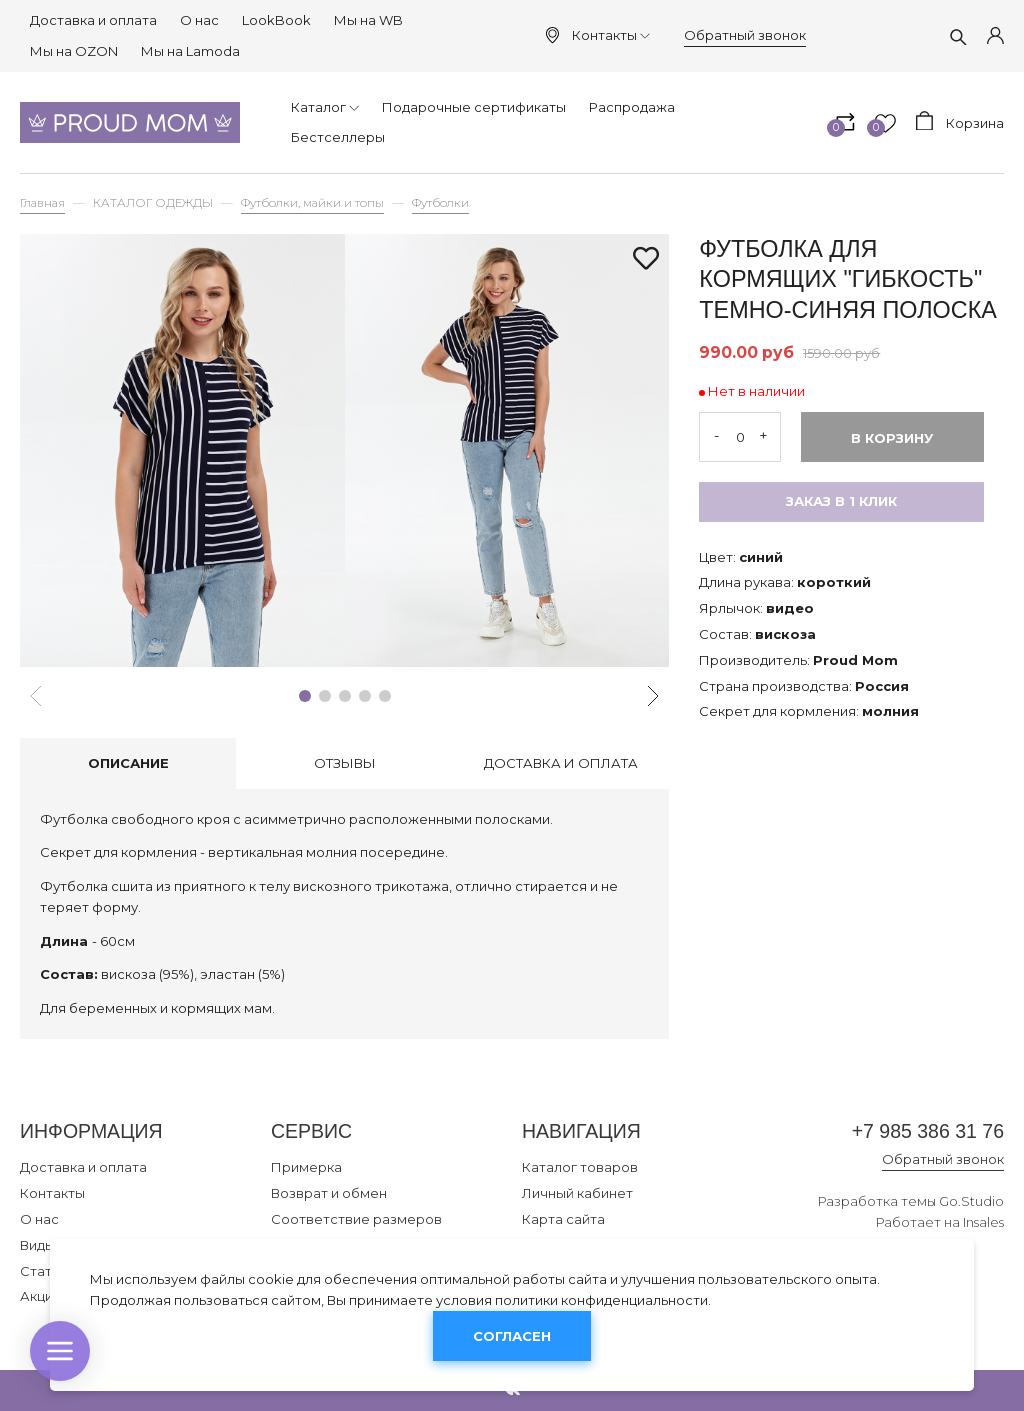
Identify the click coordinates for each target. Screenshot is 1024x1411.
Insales (983, 1222)
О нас (199, 20)
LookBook (276, 20)
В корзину (892, 438)
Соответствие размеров (356, 1219)
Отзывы (345, 763)
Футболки (440, 203)
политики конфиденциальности (601, 1300)
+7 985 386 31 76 (928, 1131)
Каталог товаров (580, 1167)
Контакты (611, 35)
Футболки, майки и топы (312, 203)
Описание (128, 763)
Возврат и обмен (329, 1193)
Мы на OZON (74, 51)
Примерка (306, 1167)
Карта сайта (563, 1219)
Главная (42, 203)
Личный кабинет (577, 1193)
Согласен (512, 1336)
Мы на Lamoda (190, 51)
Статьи (43, 1271)
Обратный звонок (745, 35)
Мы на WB (368, 20)
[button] (305, 696)
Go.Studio (971, 1201)
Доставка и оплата (93, 20)
